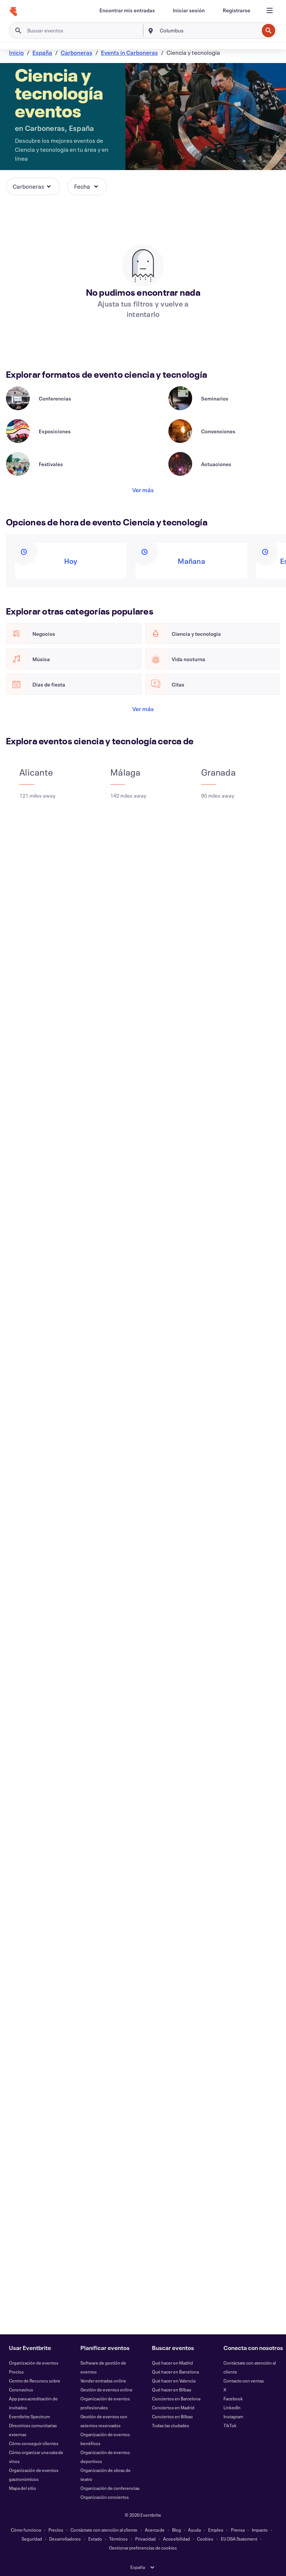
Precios (16, 2372)
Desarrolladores (65, 2539)
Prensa (238, 2530)
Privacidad (145, 2539)
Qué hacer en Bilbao (171, 2390)
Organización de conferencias (110, 2488)
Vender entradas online (103, 2381)
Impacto (260, 2530)
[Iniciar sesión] (189, 10)
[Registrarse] (236, 10)
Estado (95, 2539)
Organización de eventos (33, 2363)
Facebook (233, 2398)
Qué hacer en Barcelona (175, 2372)
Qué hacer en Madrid (172, 2363)
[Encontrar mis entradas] (127, 10)
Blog (176, 2530)
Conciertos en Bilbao (172, 2416)
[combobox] (208, 30)
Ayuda (194, 2530)
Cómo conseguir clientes (33, 2443)
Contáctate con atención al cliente (103, 2530)
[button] (33, 186)
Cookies (205, 2539)
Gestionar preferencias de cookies (143, 2548)
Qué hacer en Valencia (174, 2381)
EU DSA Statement (239, 2539)
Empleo (215, 2530)
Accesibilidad (176, 2539)
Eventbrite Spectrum (29, 2416)
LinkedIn (232, 2407)
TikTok (229, 2425)
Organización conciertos (104, 2497)
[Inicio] (13, 11)
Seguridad (32, 2539)
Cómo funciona (26, 2530)
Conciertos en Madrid (173, 2407)
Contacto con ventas (243, 2381)
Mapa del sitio (22, 2488)
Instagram (233, 2416)
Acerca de (155, 2530)
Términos (118, 2539)
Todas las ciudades (170, 2425)
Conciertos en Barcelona (176, 2398)
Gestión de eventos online (106, 2390)
